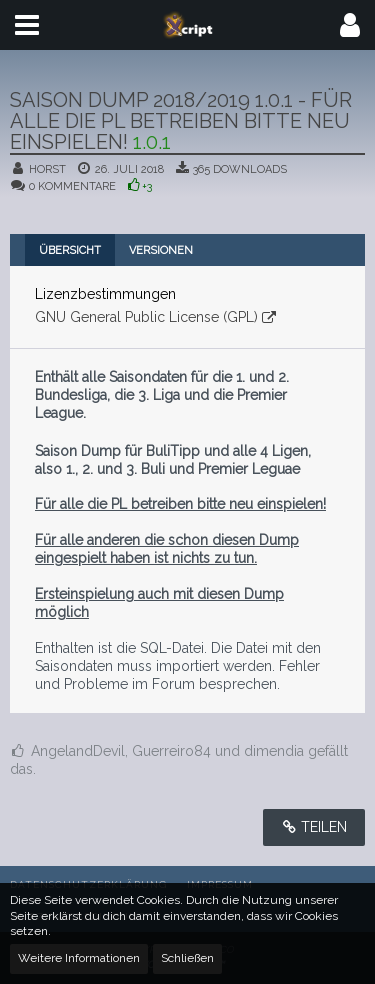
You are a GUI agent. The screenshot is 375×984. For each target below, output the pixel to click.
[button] (27, 25)
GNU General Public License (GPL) (146, 317)
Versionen (161, 250)
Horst (47, 169)
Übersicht (70, 250)
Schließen (187, 958)
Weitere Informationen (79, 958)
